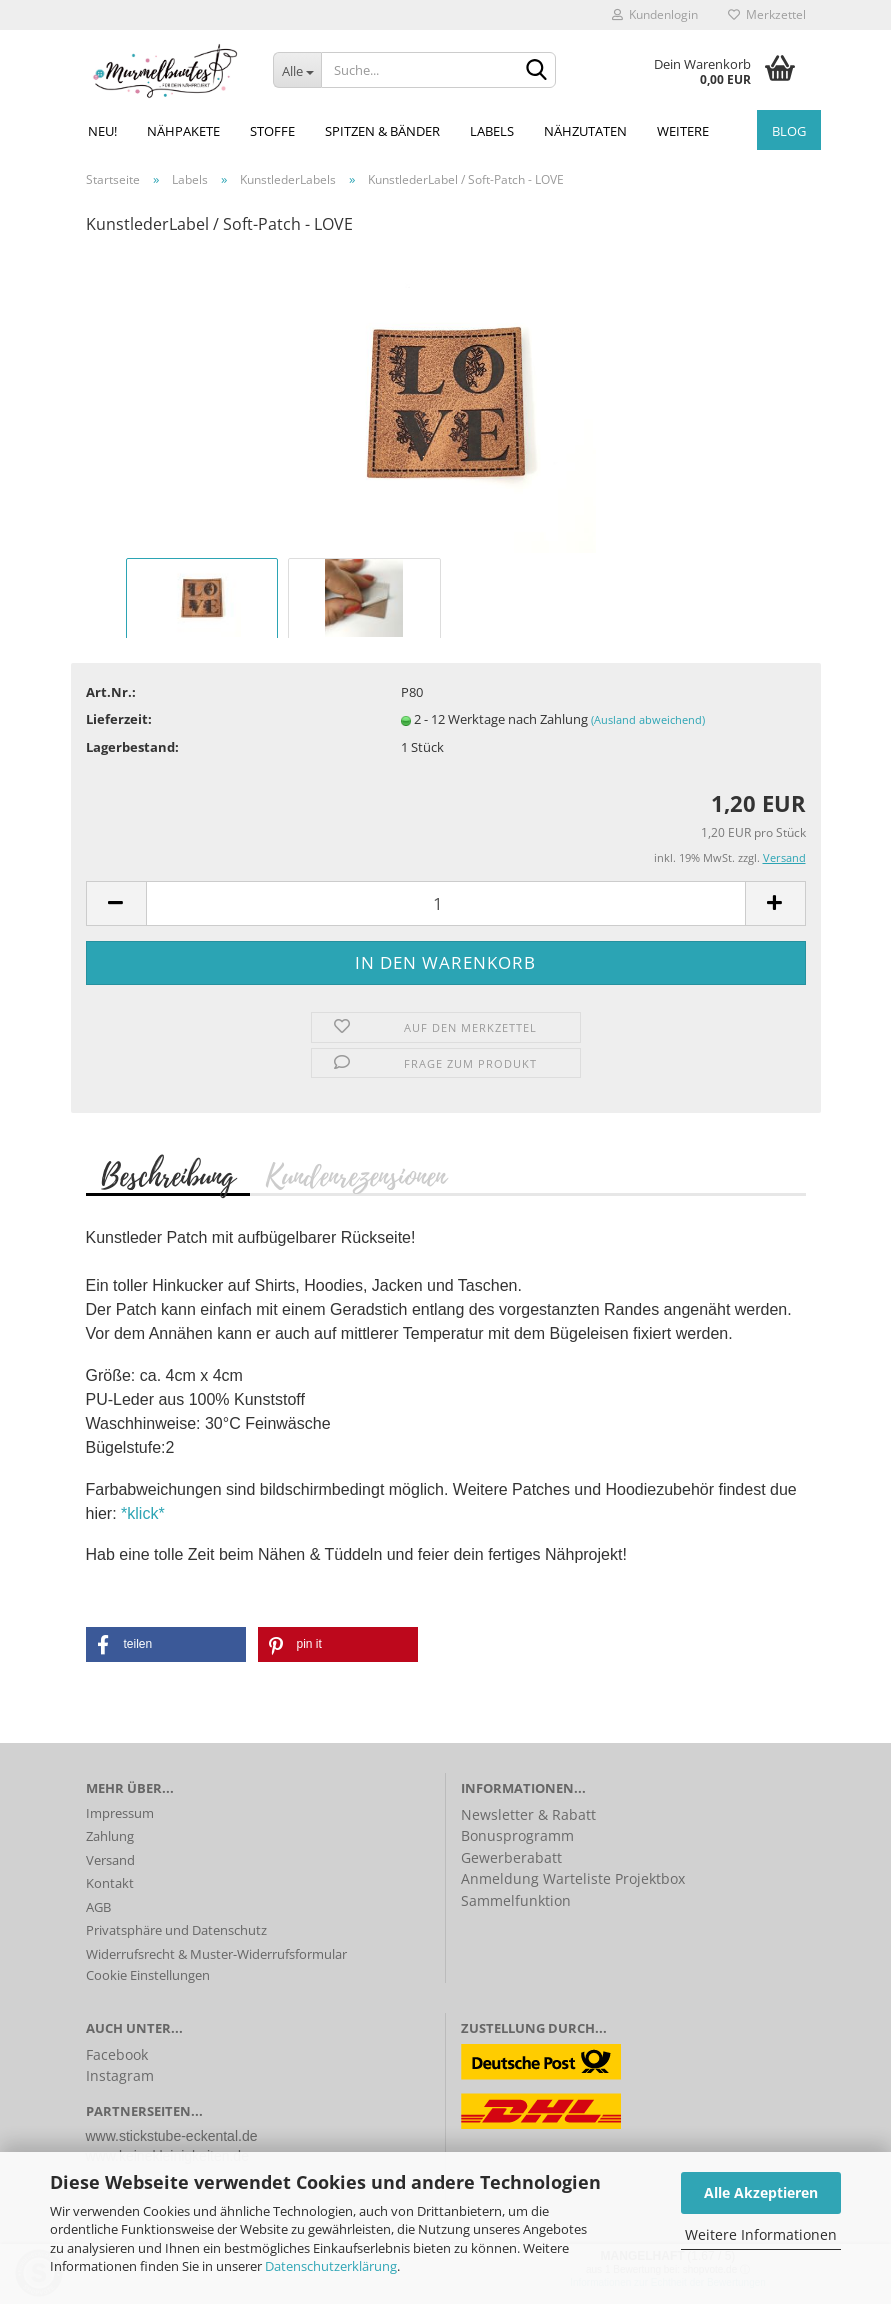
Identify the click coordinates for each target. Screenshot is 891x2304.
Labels (492, 131)
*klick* (143, 1513)
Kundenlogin (655, 14)
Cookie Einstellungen (148, 1975)
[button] (166, 1644)
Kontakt (110, 1883)
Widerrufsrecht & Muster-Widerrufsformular (216, 1954)
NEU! (102, 131)
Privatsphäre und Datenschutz (176, 1930)
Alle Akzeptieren (761, 2192)
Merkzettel (767, 14)
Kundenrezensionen (355, 1175)
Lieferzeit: (119, 719)
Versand (110, 1860)
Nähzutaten (585, 131)
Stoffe (272, 131)
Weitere (683, 131)
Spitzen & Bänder (382, 131)
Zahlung (110, 1836)
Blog (789, 131)
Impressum (120, 1813)
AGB (98, 1907)
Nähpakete (183, 131)
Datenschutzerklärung (331, 2266)
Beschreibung (168, 1175)
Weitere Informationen (761, 2234)
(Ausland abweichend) (648, 719)
